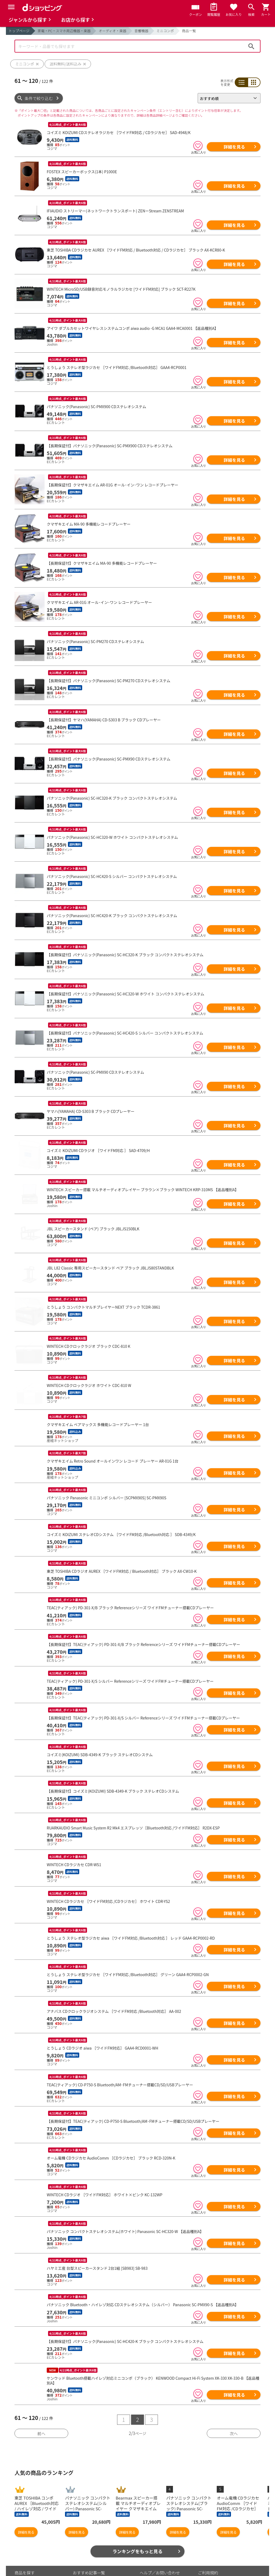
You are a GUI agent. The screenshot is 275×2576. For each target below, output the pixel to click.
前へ (41, 2391)
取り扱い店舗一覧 (31, 2565)
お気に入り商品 (29, 2539)
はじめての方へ (154, 2556)
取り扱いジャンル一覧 (35, 2556)
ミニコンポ (165, 30)
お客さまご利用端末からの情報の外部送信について (226, 2550)
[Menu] (11, 7)
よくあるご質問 (154, 2548)
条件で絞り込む (39, 98)
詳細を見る (234, 146)
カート (79, 2539)
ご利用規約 (208, 2531)
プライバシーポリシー (218, 2539)
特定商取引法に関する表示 (222, 2562)
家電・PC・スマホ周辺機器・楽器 (64, 30)
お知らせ (148, 2539)
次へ (234, 2391)
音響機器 (142, 30)
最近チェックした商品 (35, 2548)
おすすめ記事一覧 (89, 2531)
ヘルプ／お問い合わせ (160, 2531)
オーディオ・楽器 (112, 30)
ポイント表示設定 (89, 2556)
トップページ (19, 30)
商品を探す (25, 2531)
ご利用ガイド (85, 2565)
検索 (251, 46)
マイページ (83, 2548)
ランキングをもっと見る (138, 2509)
